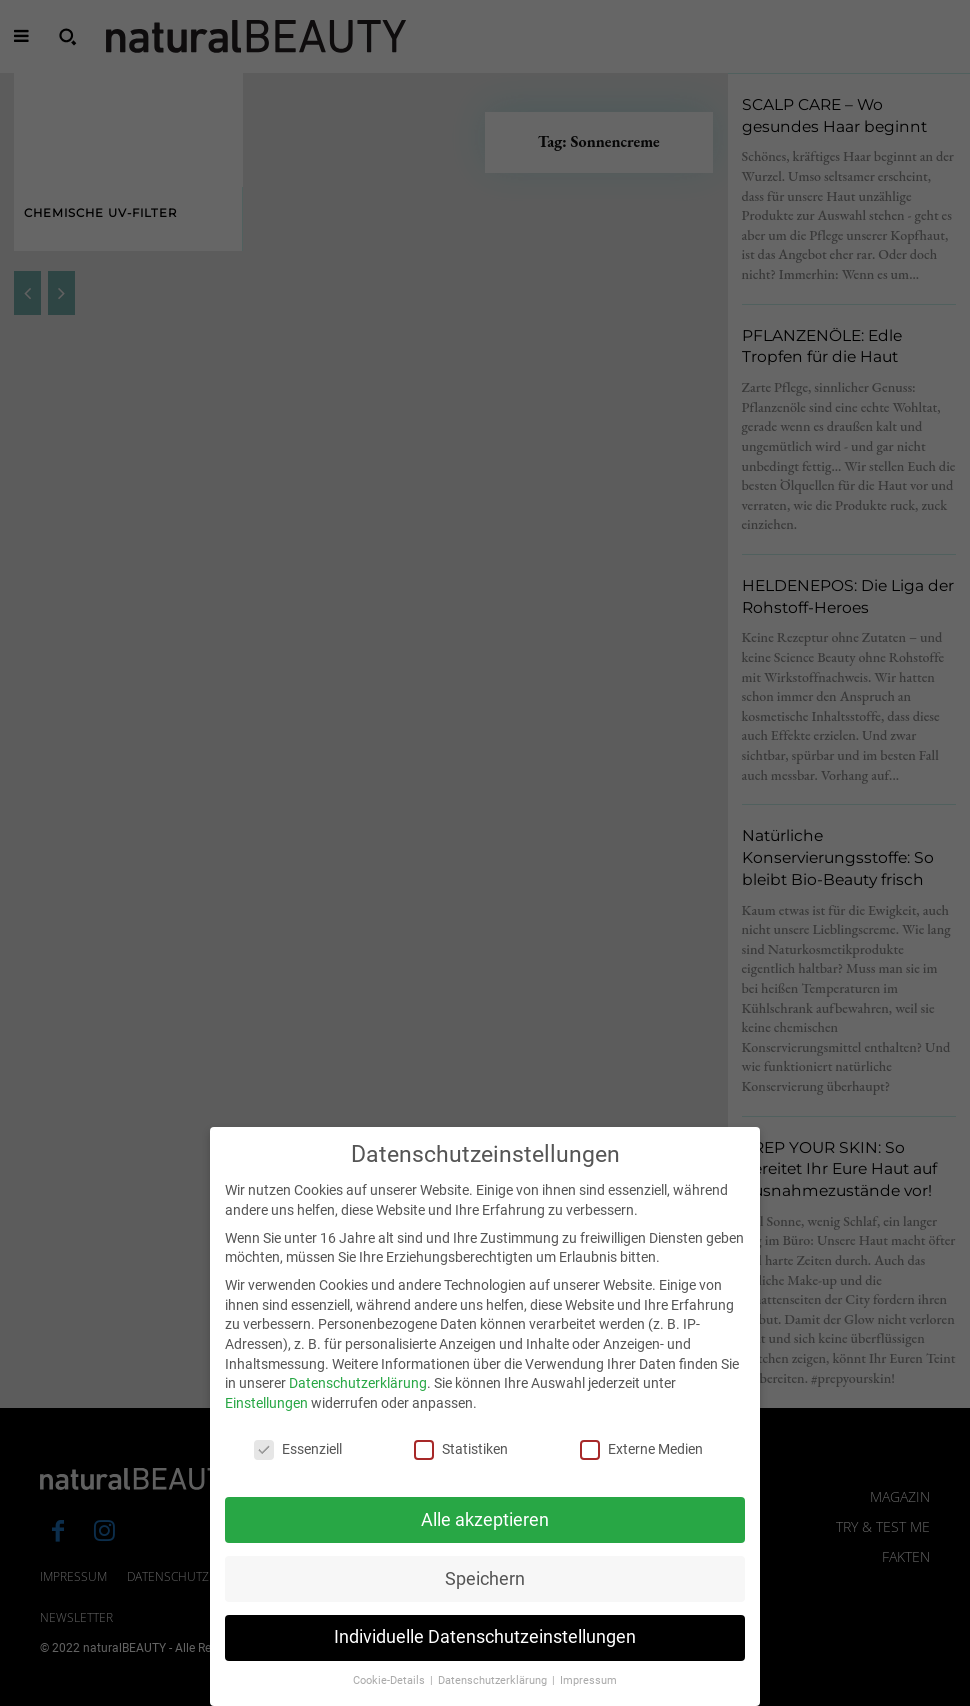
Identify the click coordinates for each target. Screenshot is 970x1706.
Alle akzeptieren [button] (485, 1536)
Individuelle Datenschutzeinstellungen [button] (485, 1654)
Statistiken (461, 1465)
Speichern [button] (485, 1595)
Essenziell (298, 1465)
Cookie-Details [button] (390, 1697)
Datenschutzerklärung (358, 1400)
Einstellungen (266, 1420)
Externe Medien (641, 1465)
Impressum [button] (588, 1697)
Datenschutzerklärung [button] (494, 1697)
